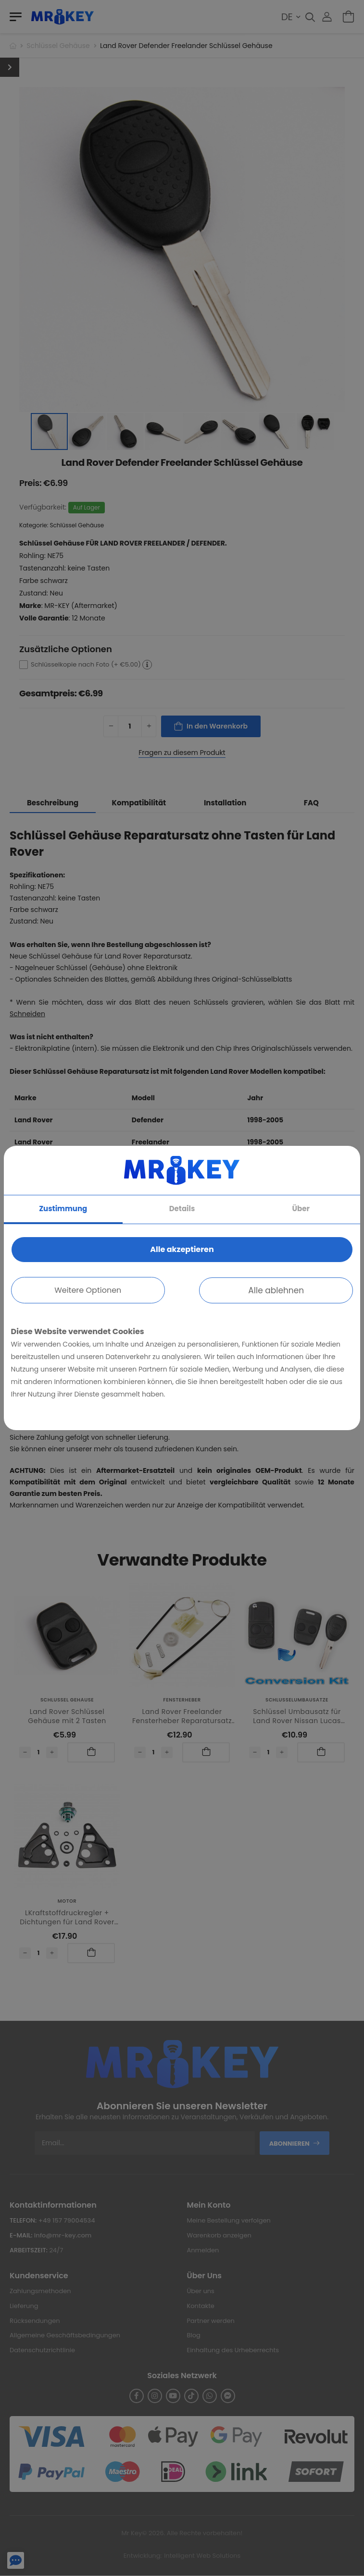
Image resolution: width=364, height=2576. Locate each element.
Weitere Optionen (87, 1290)
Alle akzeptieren (181, 1249)
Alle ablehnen (276, 1290)
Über (301, 1208)
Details (182, 1208)
